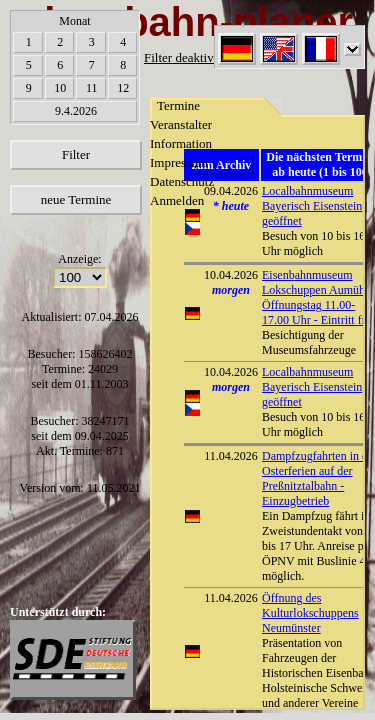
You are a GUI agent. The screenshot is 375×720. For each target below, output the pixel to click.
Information (181, 143)
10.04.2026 (231, 275)
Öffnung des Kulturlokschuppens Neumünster (310, 613)
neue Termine (76, 199)
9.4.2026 (76, 111)
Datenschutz (182, 181)
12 (123, 88)
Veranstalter (181, 124)
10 (60, 88)
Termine (178, 105)
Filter (76, 154)
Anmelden (177, 200)
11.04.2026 (231, 456)
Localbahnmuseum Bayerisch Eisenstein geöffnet (312, 387)
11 (92, 88)
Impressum (179, 162)
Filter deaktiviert (187, 57)
